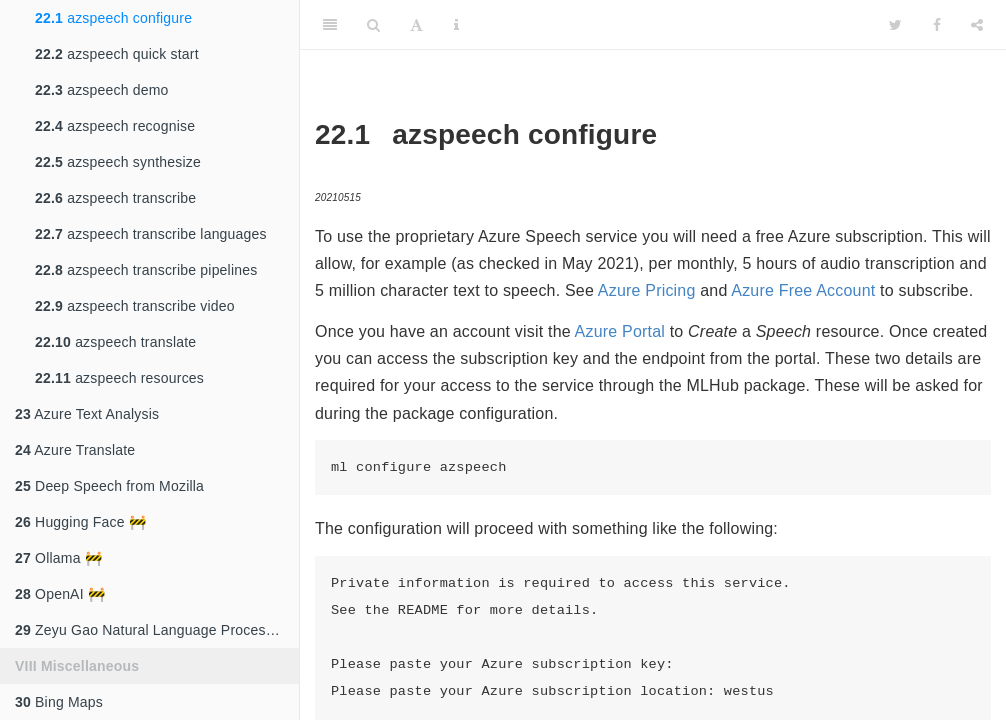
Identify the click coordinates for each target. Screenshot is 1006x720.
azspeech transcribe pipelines (146, 270)
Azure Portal (620, 331)
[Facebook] (937, 25)
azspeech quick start (117, 54)
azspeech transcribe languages (151, 234)
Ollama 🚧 (58, 558)
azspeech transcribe (115, 198)
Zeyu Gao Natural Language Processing (153, 630)
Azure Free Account (803, 290)
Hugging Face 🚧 (80, 522)
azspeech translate (115, 342)
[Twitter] (895, 25)
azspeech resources (119, 378)
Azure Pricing (647, 290)
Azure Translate (75, 450)
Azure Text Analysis (87, 414)
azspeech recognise (115, 126)
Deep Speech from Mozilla (109, 486)
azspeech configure (113, 18)
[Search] (373, 25)
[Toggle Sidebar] (330, 25)
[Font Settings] (416, 25)
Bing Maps (59, 702)
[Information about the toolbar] (456, 25)
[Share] (977, 25)
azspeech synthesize (118, 162)
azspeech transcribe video (135, 306)
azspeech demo (102, 90)
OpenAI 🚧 (60, 594)
